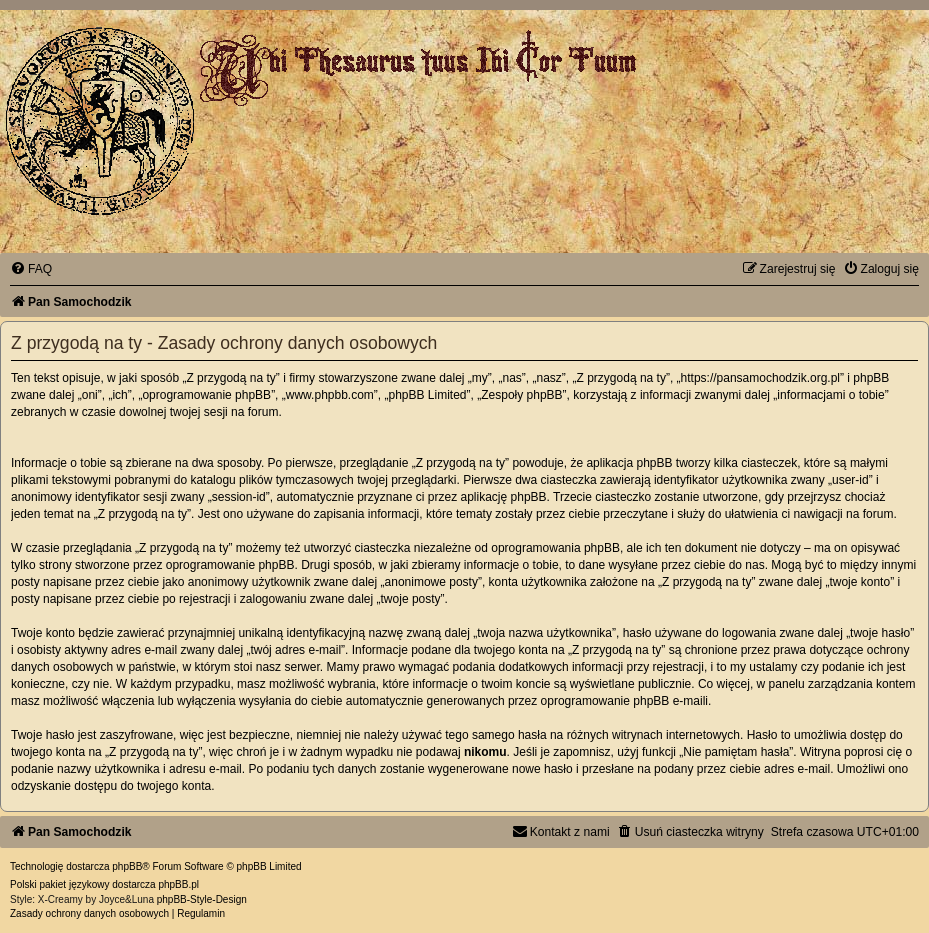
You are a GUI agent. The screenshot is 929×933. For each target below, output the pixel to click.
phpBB (127, 866)
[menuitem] (31, 269)
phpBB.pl (178, 884)
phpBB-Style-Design (202, 899)
